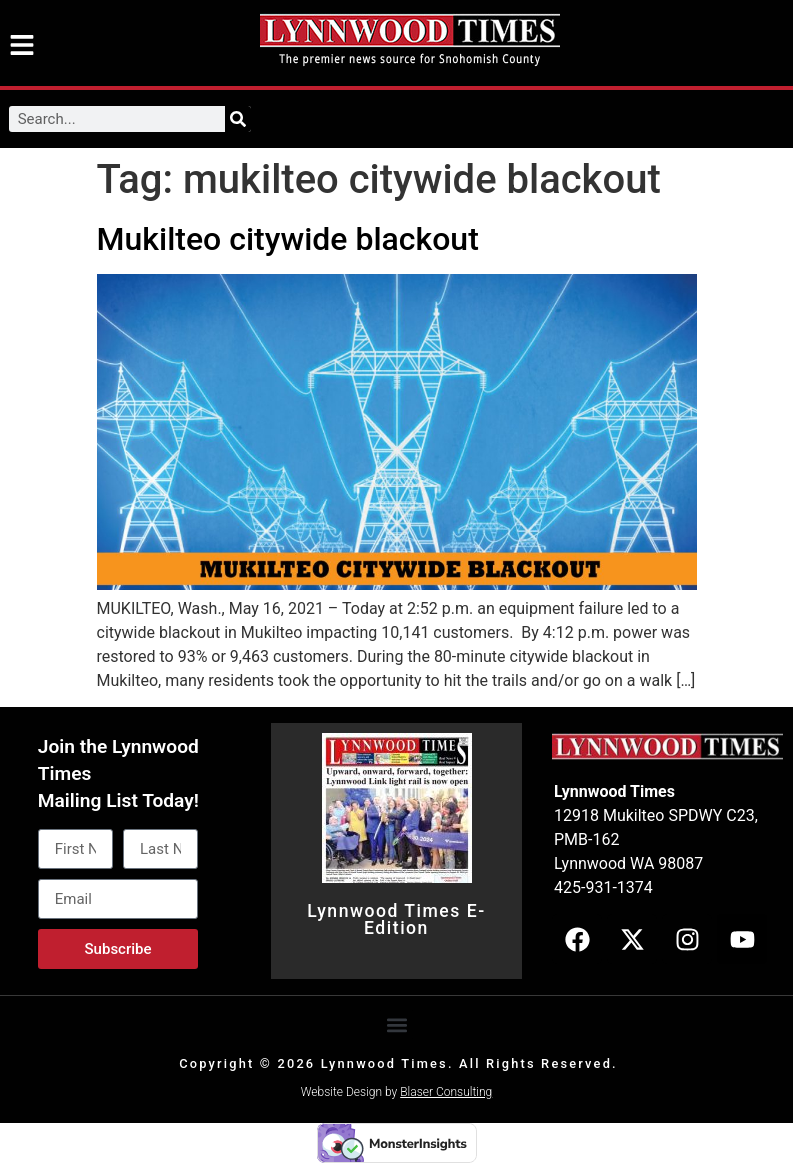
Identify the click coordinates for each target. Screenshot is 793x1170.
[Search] (238, 119)
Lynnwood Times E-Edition (396, 920)
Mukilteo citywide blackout (288, 239)
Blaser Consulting (446, 1092)
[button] (396, 1024)
